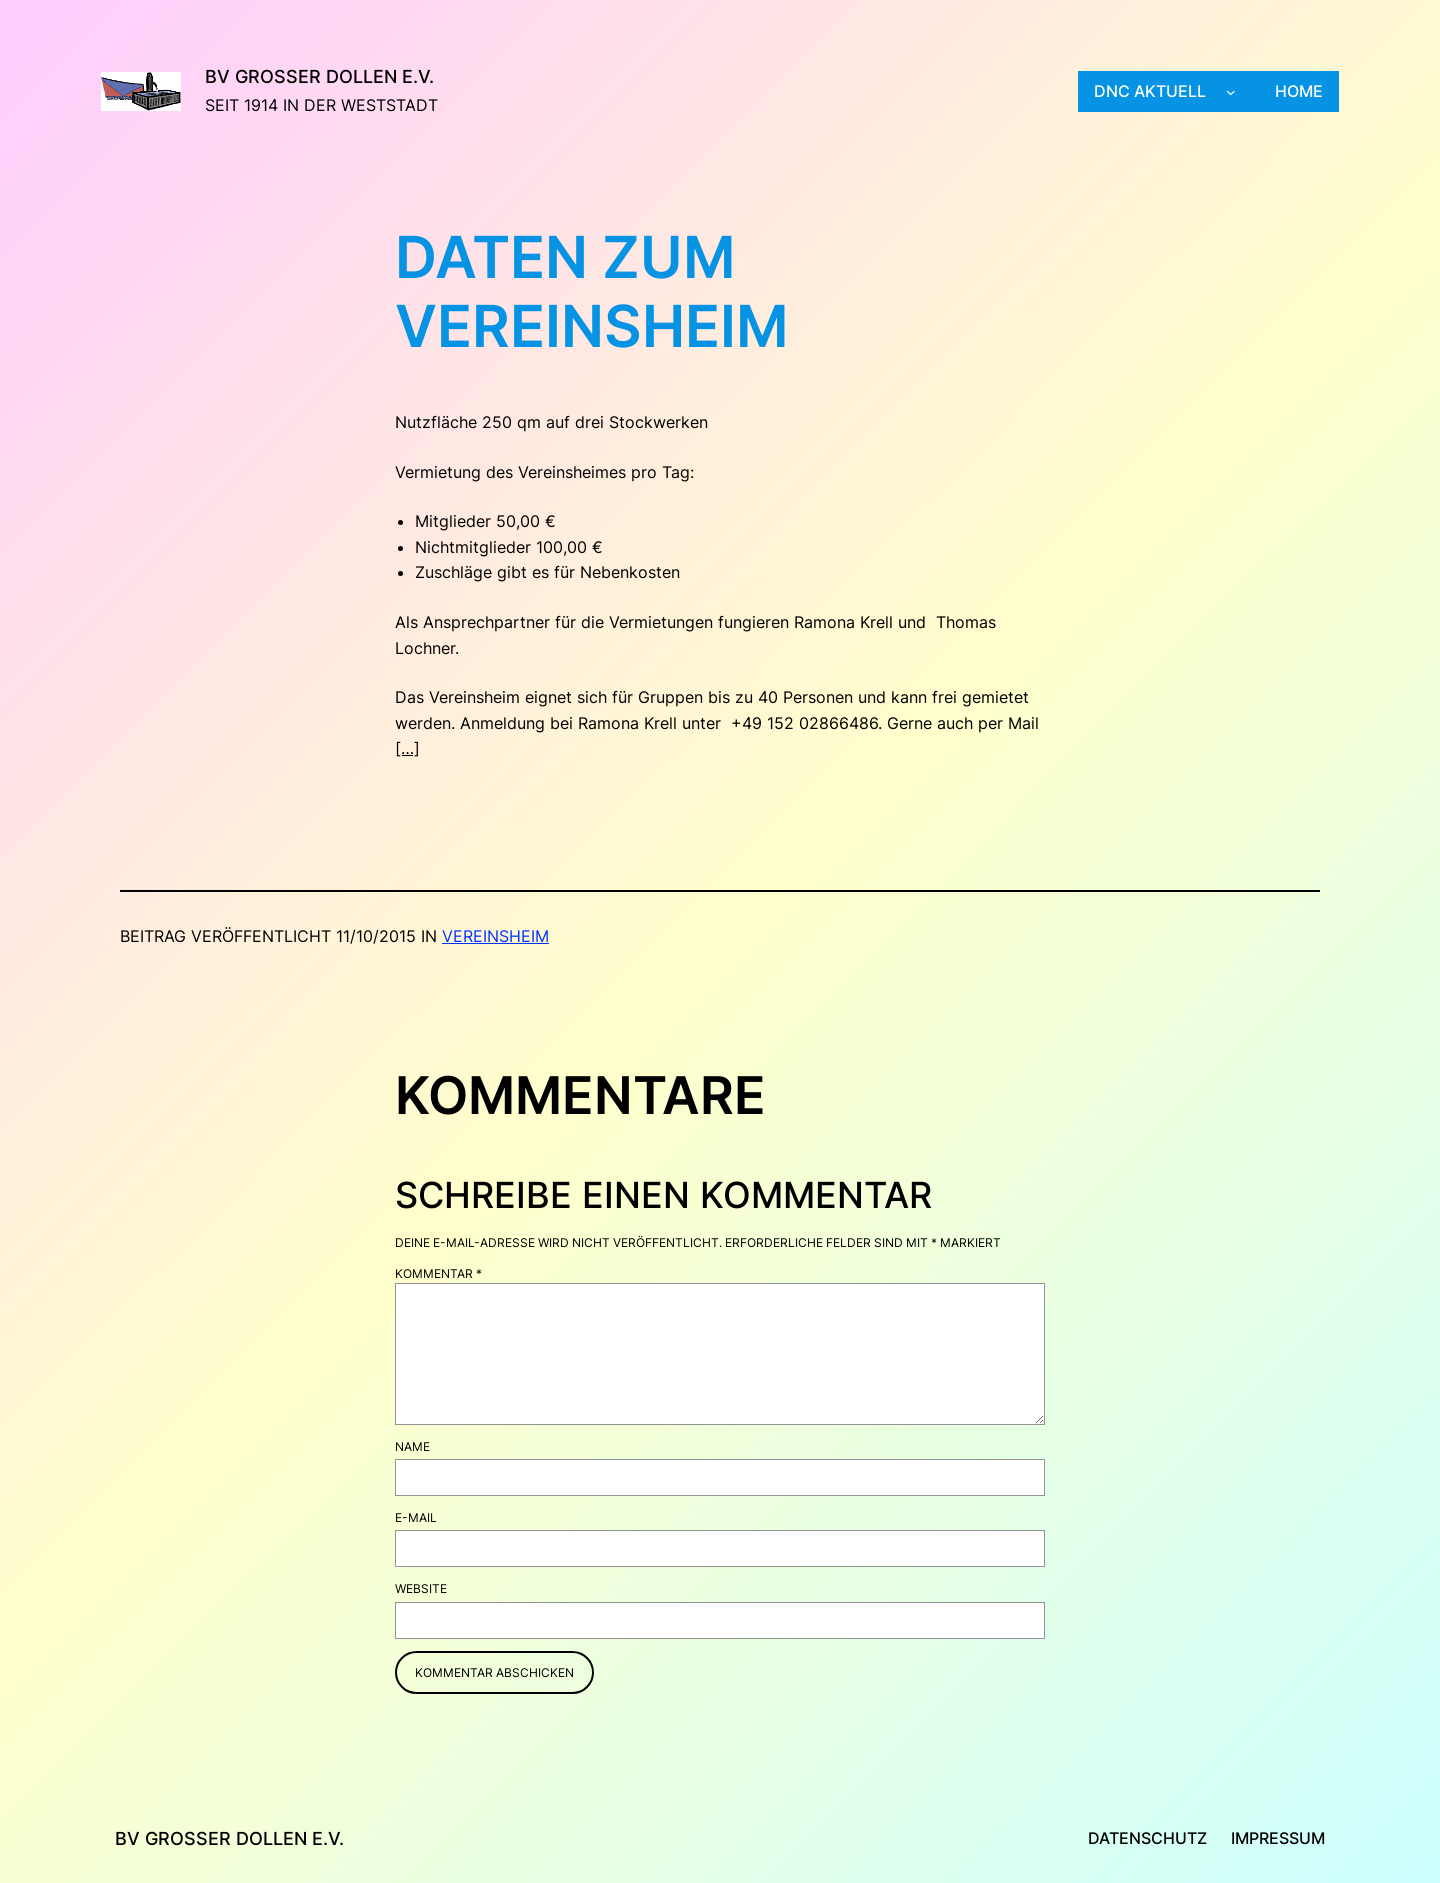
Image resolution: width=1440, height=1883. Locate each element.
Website (421, 1588)
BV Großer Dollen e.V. (319, 76)
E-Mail (416, 1517)
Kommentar (438, 1273)
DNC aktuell (1150, 91)
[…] (407, 748)
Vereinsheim (495, 936)
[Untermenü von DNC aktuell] (1231, 92)
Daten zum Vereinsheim (592, 292)
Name (412, 1446)
